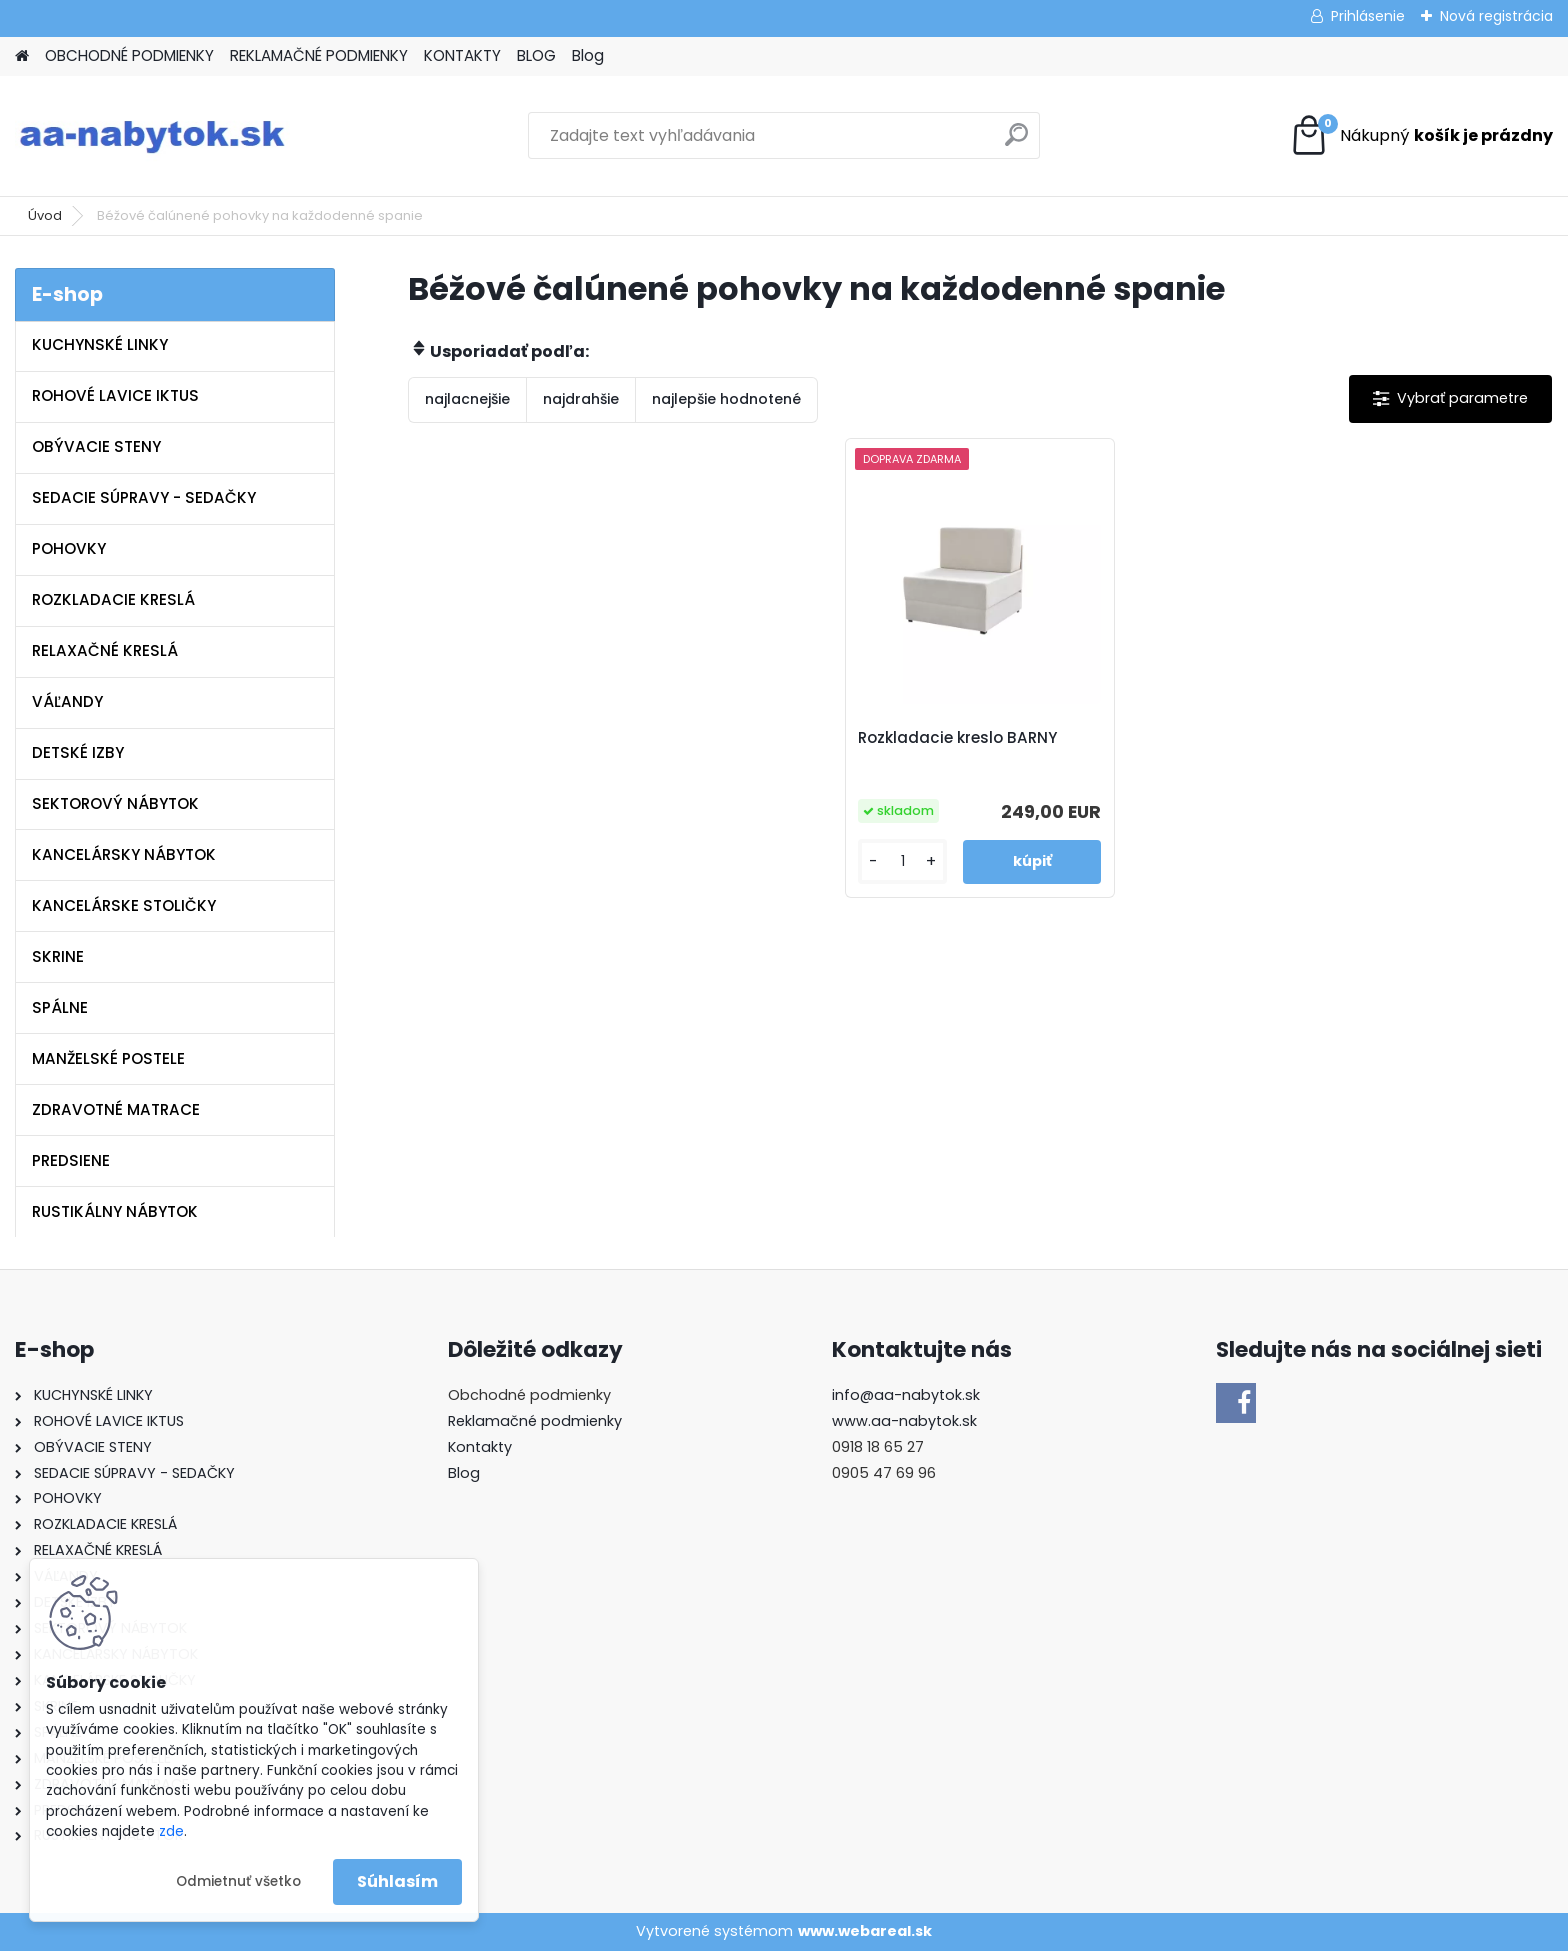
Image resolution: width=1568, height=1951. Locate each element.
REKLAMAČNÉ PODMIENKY (319, 55)
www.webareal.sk (865, 1931)
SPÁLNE (60, 1007)
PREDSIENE (71, 1160)
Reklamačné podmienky (535, 1421)
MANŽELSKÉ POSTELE (108, 1058)
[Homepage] (22, 56)
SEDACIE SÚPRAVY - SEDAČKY (144, 497)
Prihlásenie (1368, 16)
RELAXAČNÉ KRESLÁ (105, 650)
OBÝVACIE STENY (96, 446)
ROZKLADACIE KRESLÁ (113, 599)
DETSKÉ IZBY (78, 752)
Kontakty (480, 1447)
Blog (588, 55)
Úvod (45, 215)
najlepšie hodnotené (726, 399)
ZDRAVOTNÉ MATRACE (116, 1109)
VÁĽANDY (67, 701)
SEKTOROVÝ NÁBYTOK (115, 803)
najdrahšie (581, 399)
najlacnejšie (467, 399)
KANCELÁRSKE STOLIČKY (124, 905)
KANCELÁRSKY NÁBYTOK (124, 854)
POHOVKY (69, 548)
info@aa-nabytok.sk (906, 1395)
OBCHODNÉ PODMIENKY (129, 55)
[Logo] (152, 136)
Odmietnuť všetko (238, 1881)
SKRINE (58, 956)
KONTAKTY (462, 55)
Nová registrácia (1496, 16)
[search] (1016, 142)
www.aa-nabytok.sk (904, 1421)
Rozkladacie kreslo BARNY (957, 738)
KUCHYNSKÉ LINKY (100, 344)
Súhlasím (397, 1881)
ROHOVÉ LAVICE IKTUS (115, 395)
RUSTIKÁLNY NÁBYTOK (115, 1211)
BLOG (536, 55)
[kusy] (902, 861)
